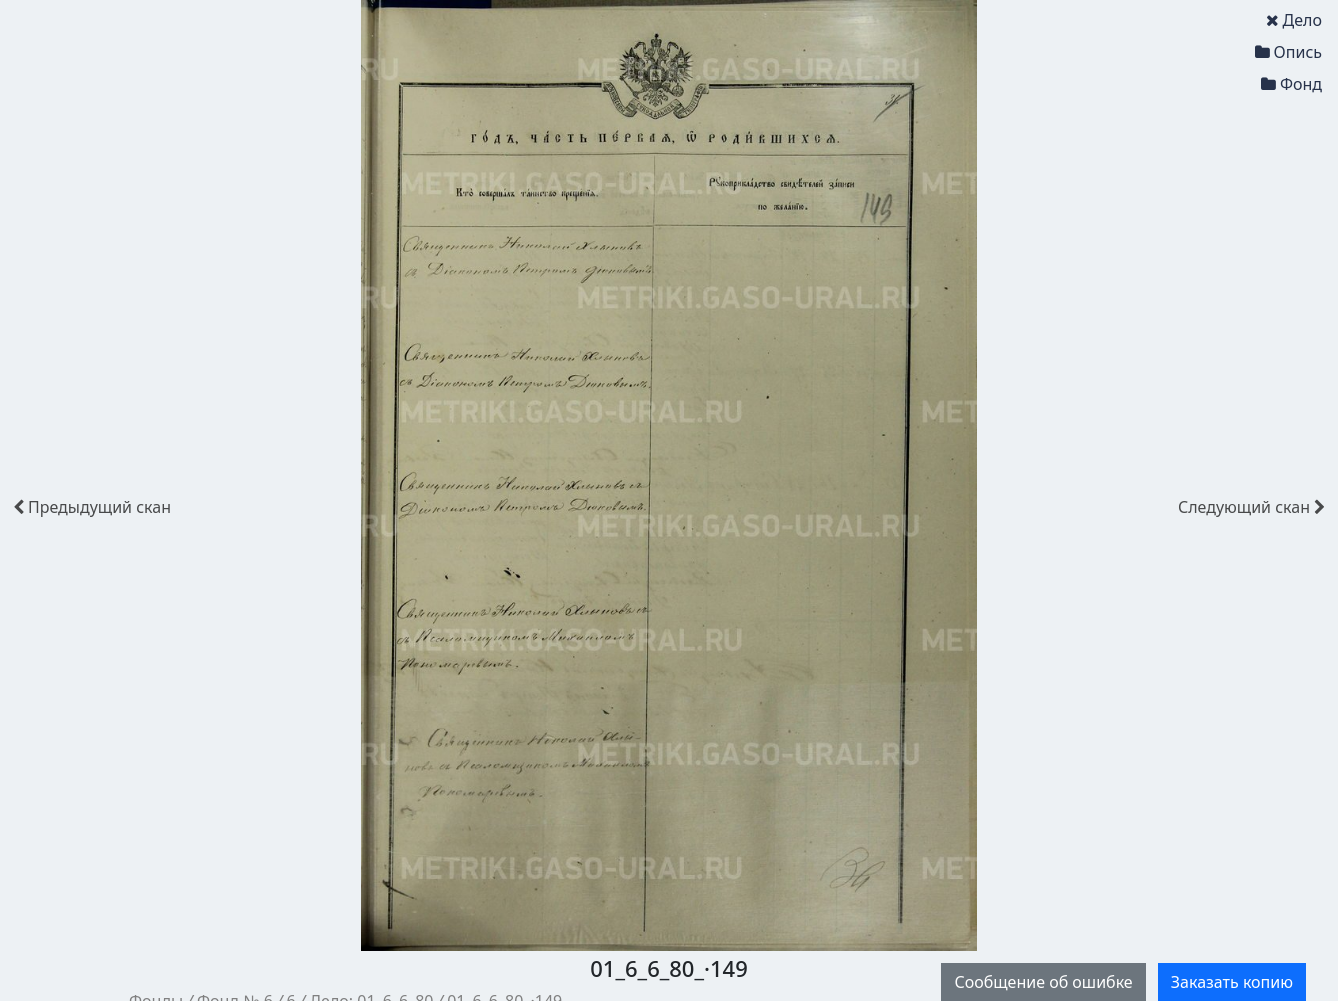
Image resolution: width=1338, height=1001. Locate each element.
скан (92, 507)
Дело (1294, 20)
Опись (1288, 52)
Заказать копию (1232, 982)
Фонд (1291, 84)
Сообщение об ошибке (1043, 982)
